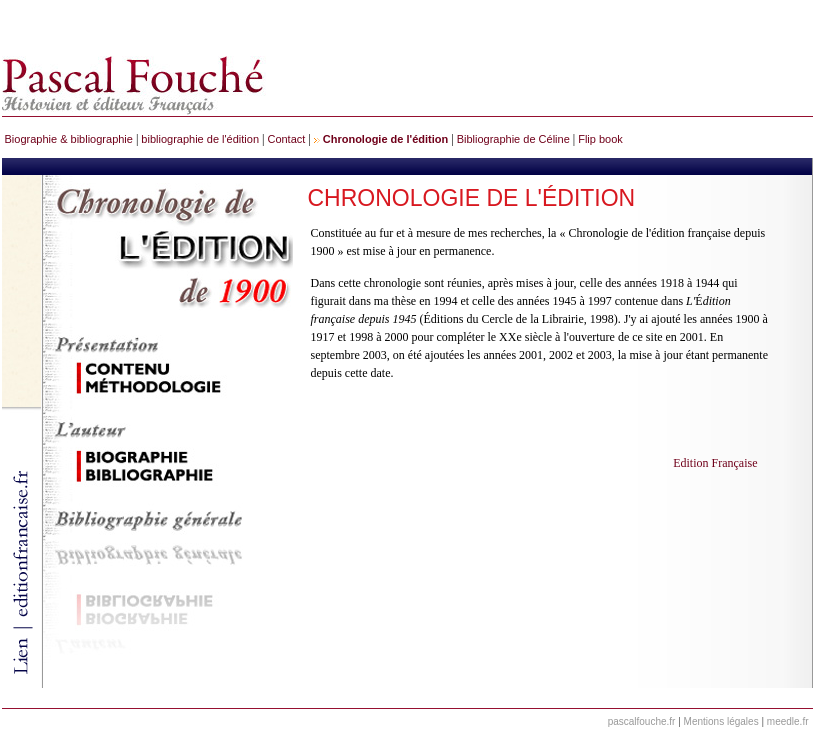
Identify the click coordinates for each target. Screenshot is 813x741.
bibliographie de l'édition (200, 139)
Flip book (600, 139)
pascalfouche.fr (642, 721)
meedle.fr (788, 721)
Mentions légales (721, 721)
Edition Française (715, 463)
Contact (286, 139)
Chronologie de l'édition (385, 139)
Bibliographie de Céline (513, 139)
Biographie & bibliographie (69, 139)
